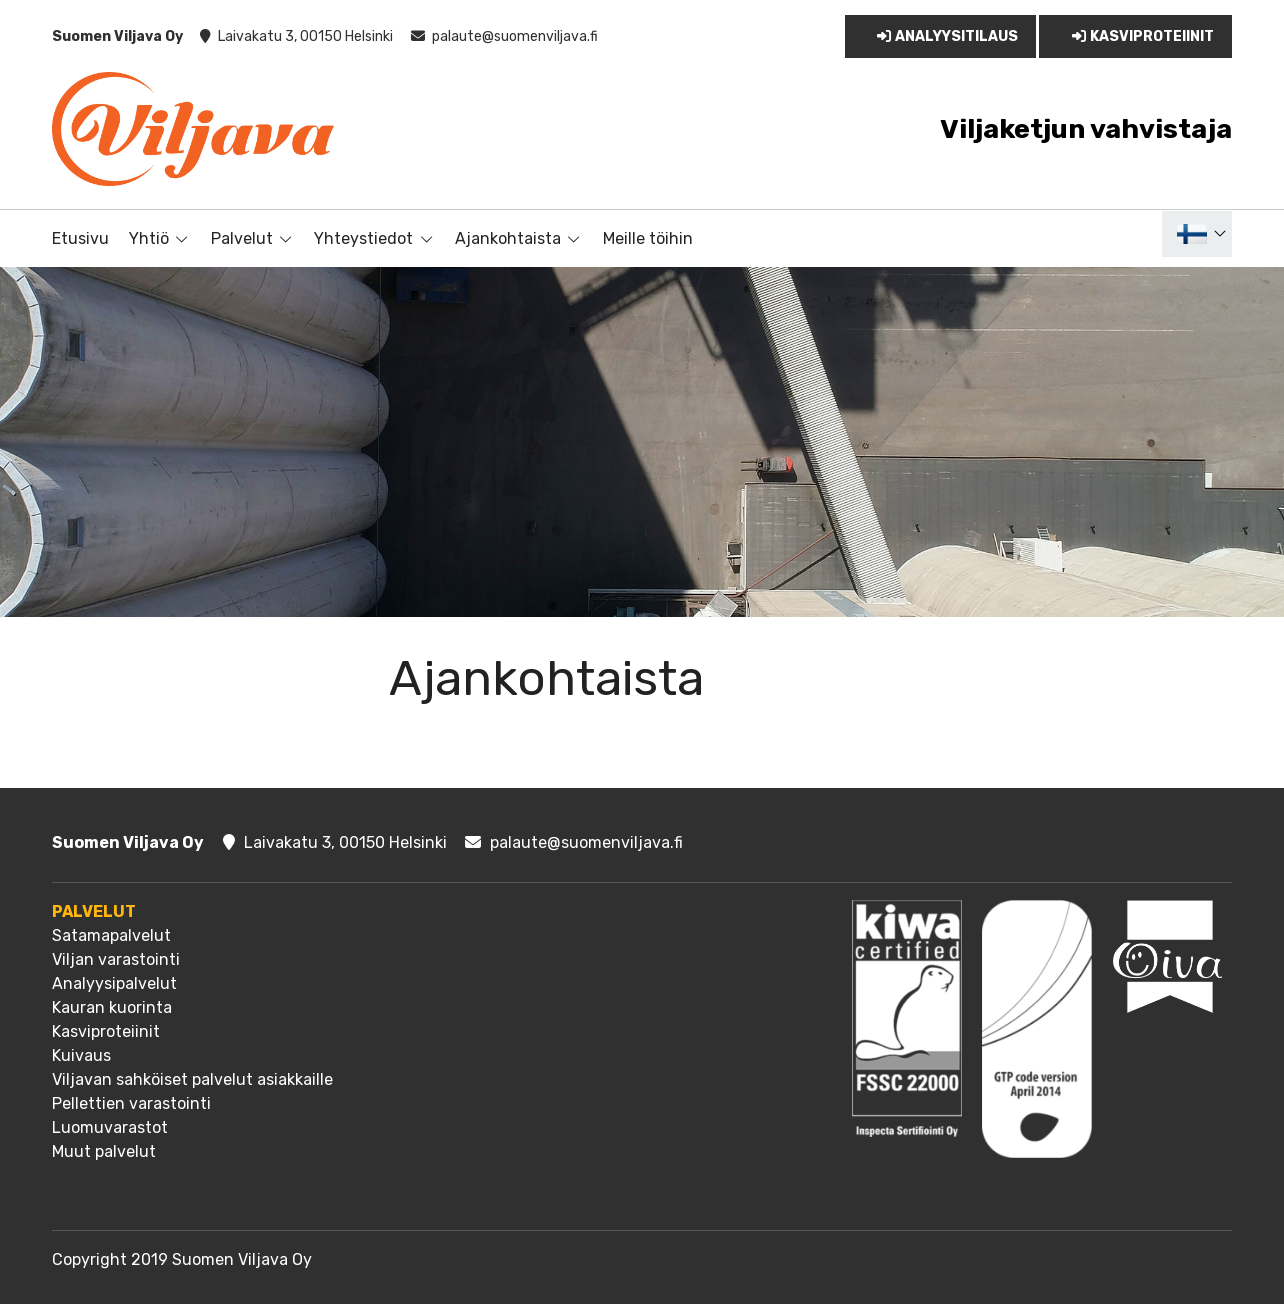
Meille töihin (648, 238)
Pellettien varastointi (131, 1103)
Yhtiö (149, 238)
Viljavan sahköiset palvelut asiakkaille (192, 1079)
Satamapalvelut (111, 935)
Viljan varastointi (116, 959)
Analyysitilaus (945, 36)
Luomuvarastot (110, 1127)
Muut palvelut (104, 1151)
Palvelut (242, 238)
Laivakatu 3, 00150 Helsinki (305, 36)
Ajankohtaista (508, 238)
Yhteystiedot (363, 238)
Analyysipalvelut (114, 983)
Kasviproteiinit (1140, 36)
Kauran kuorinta (112, 1007)
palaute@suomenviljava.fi (515, 36)
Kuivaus (81, 1055)
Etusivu (80, 238)
